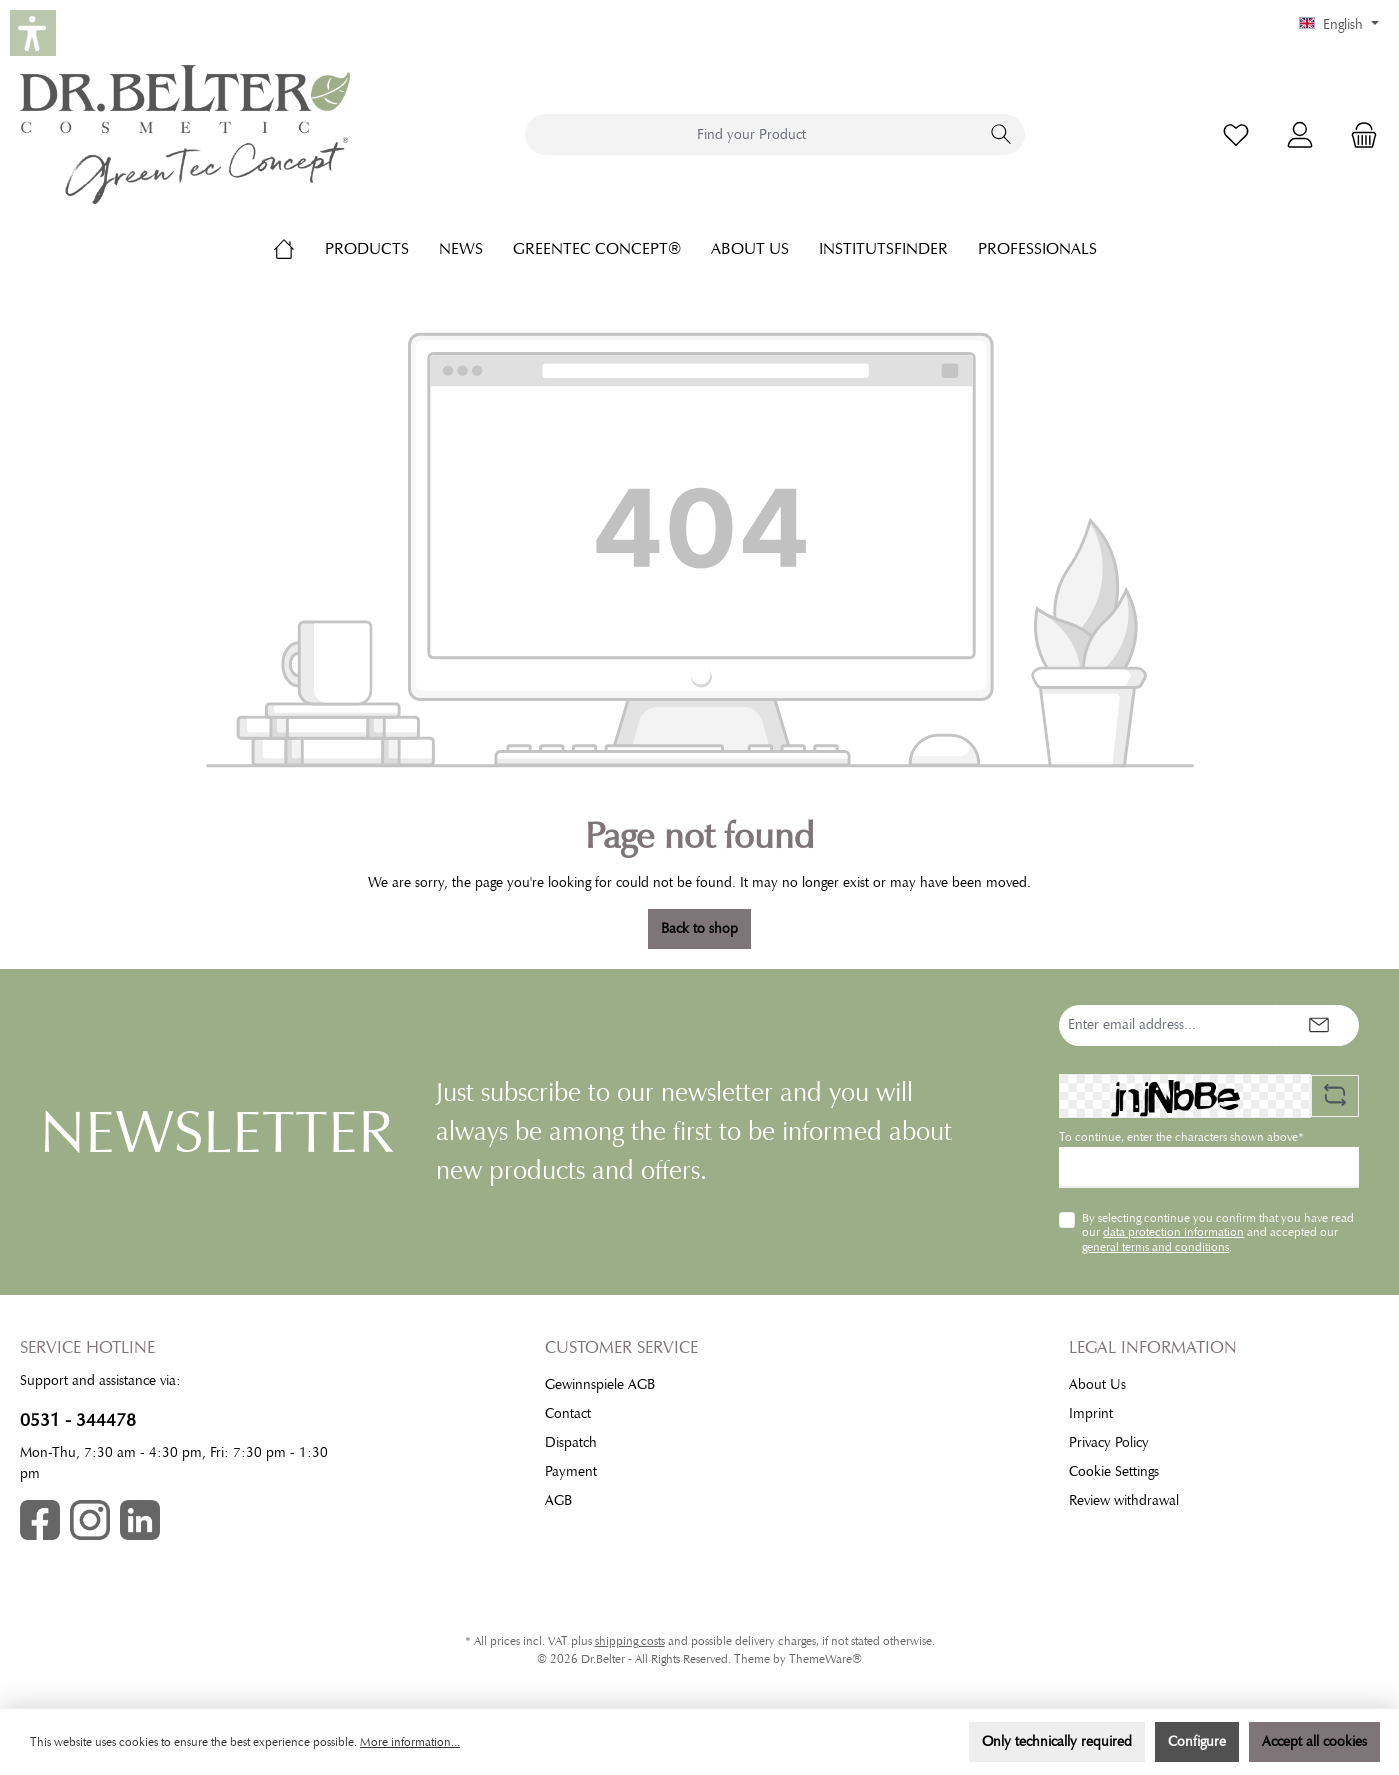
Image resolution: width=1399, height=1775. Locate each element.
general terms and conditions (1155, 1247)
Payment (571, 1471)
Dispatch (571, 1442)
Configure (1197, 1741)
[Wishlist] (1236, 134)
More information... (410, 1742)
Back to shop (699, 928)
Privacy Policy (1109, 1442)
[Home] (299, 249)
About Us (1097, 1384)
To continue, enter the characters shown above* (1181, 1137)
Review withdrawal (1124, 1500)
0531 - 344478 (78, 1420)
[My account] (1300, 134)
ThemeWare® (825, 1659)
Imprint (1091, 1413)
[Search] (1001, 134)
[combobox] (752, 134)
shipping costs (630, 1641)
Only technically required (1057, 1741)
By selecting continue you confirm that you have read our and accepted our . (1218, 1232)
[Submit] (1319, 1025)
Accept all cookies (1314, 1741)
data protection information (1173, 1232)
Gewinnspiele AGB (600, 1384)
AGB (558, 1500)
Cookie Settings (1114, 1471)
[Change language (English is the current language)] (1339, 25)
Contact (568, 1413)
